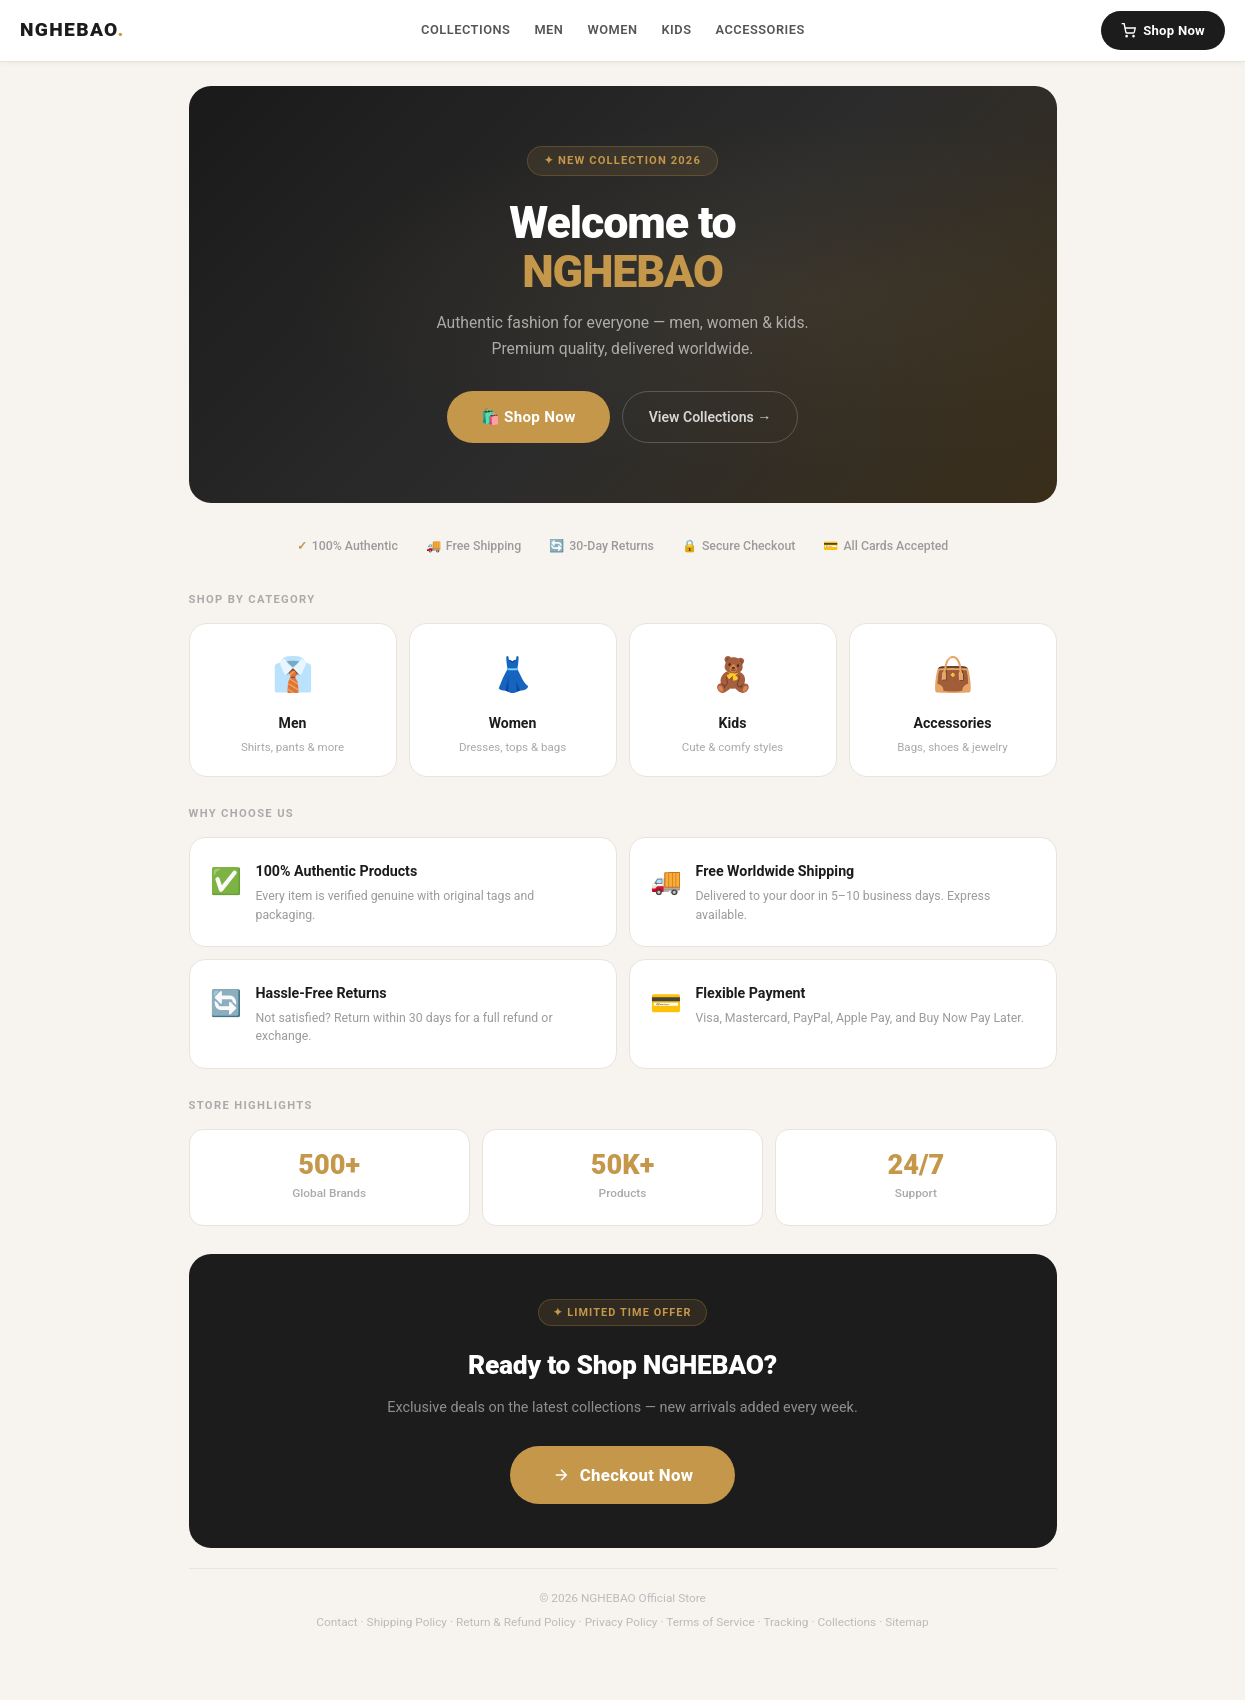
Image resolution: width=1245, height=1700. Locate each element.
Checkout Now (623, 1475)
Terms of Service (710, 1622)
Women (612, 29)
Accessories (759, 29)
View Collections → (710, 417)
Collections (465, 29)
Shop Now (1163, 30)
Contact (336, 1622)
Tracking (785, 1622)
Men (548, 29)
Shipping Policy (407, 1622)
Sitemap (907, 1622)
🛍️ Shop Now (528, 417)
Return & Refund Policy (516, 1622)
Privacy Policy (621, 1622)
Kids (676, 29)
